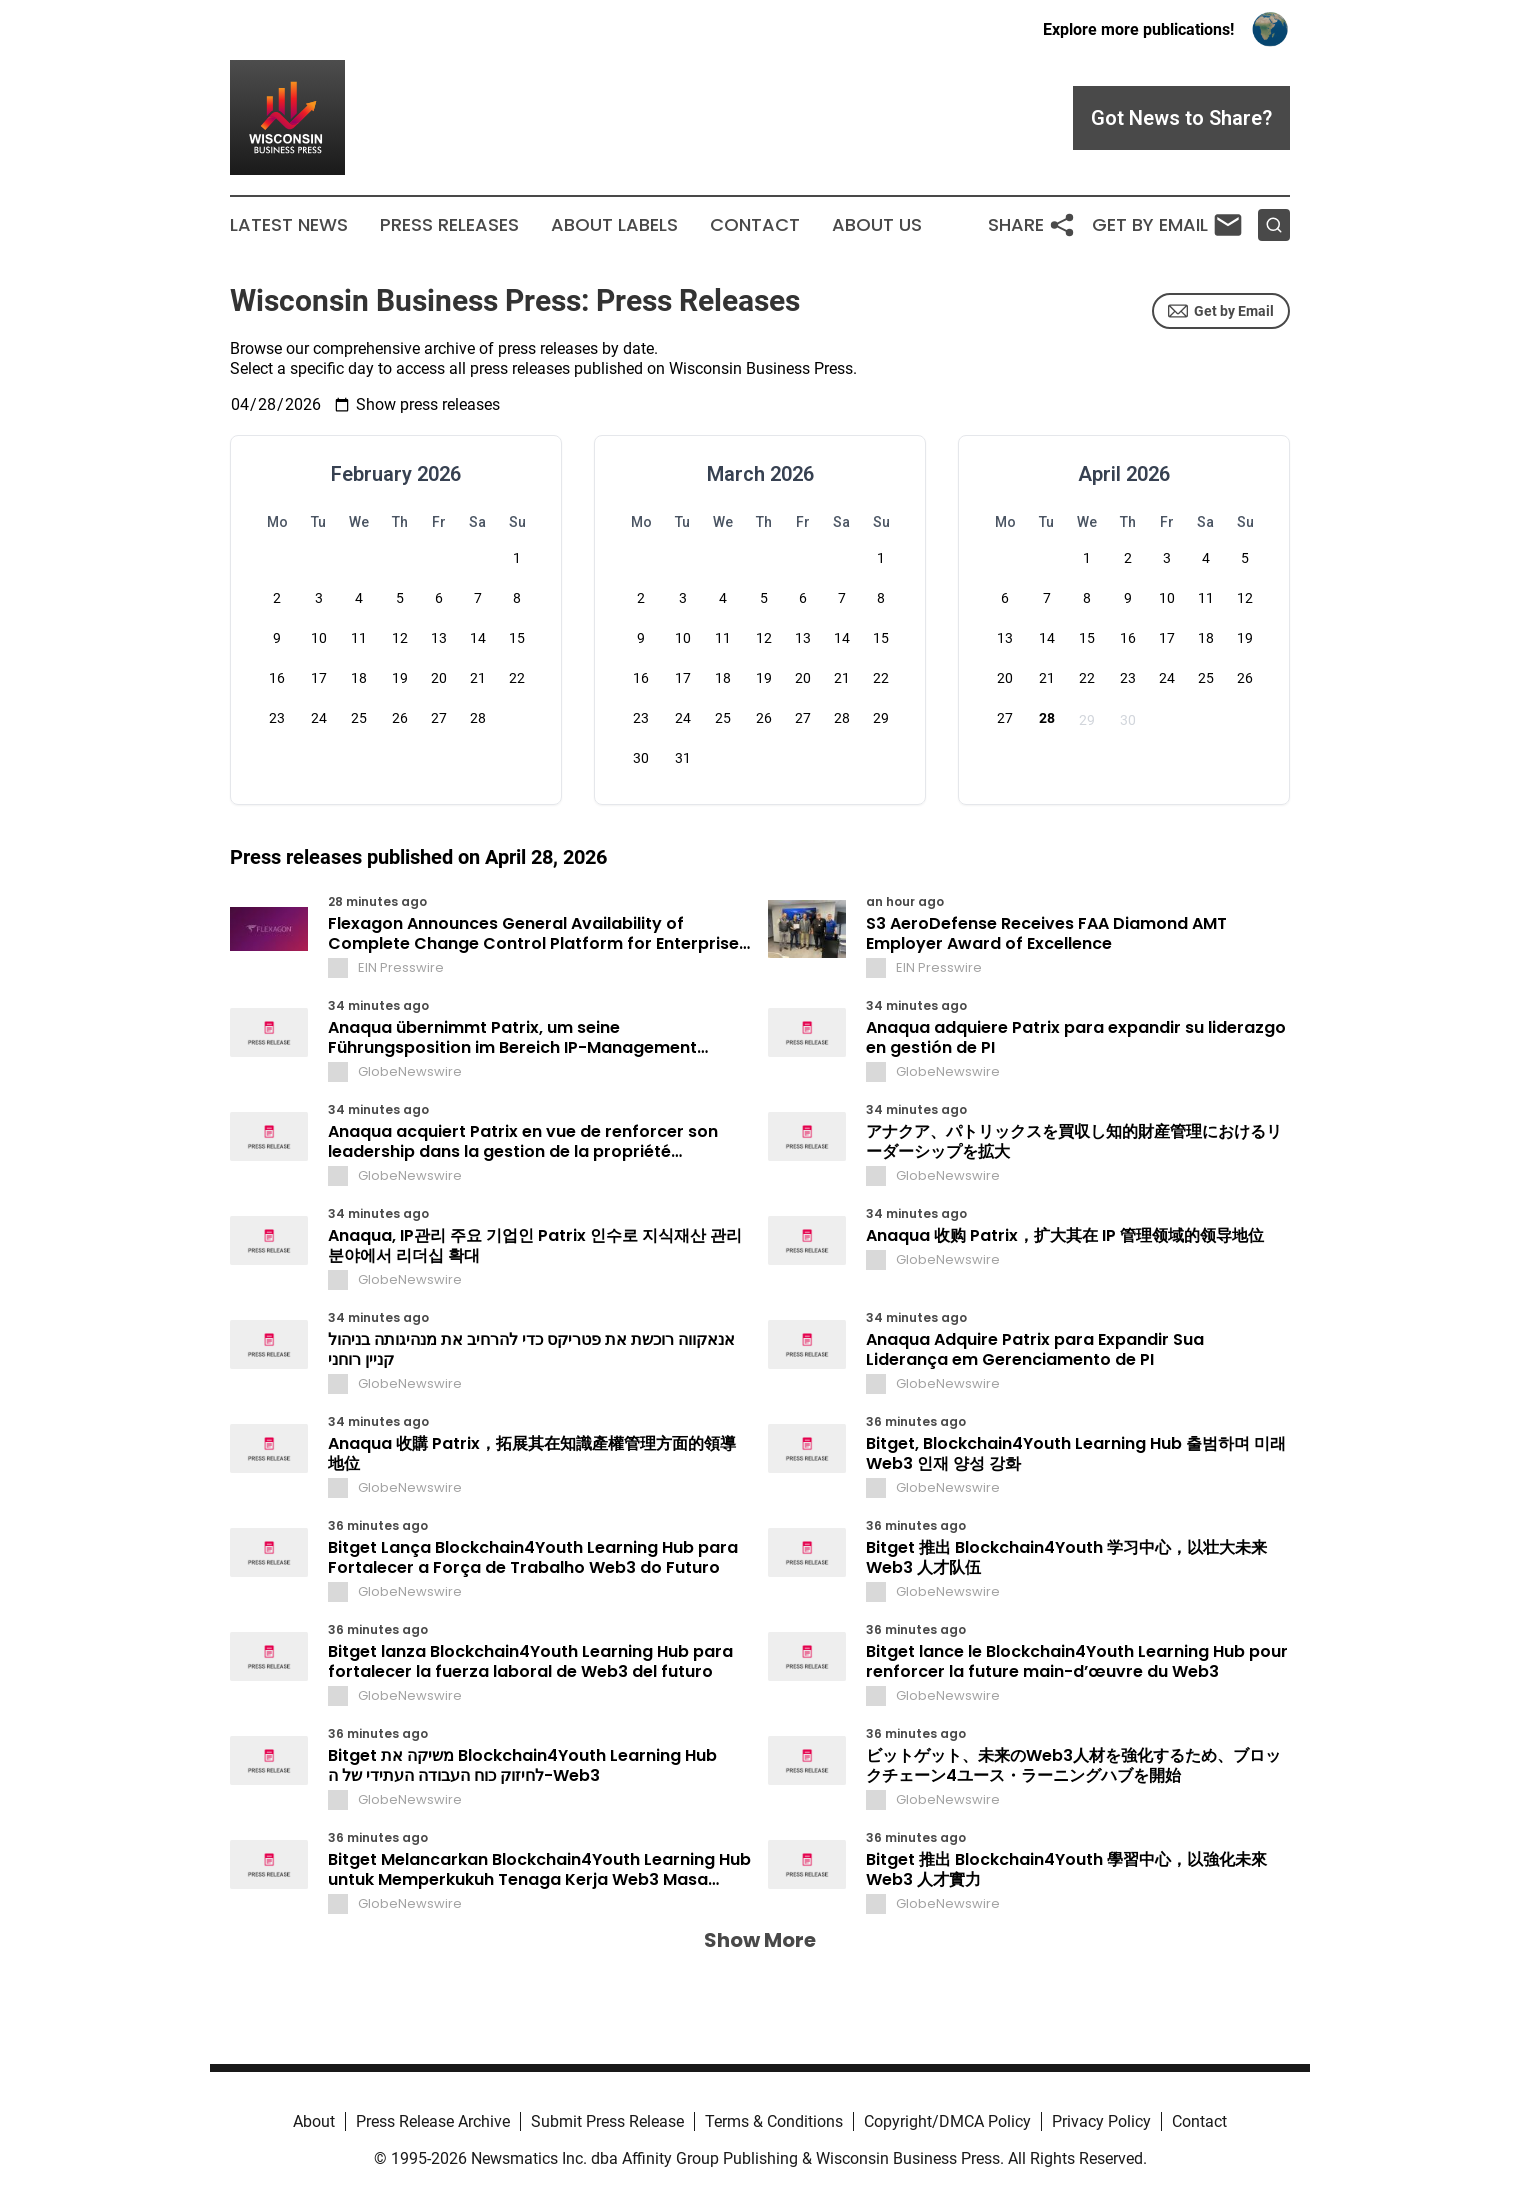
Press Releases (449, 225)
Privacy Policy (1101, 2121)
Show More (760, 1940)
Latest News (289, 225)
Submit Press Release (607, 2121)
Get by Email (1221, 311)
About (314, 2121)
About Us (877, 225)
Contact (755, 225)
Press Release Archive (433, 2121)
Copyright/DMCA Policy (947, 2121)
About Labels (614, 225)
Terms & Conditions (774, 2121)
